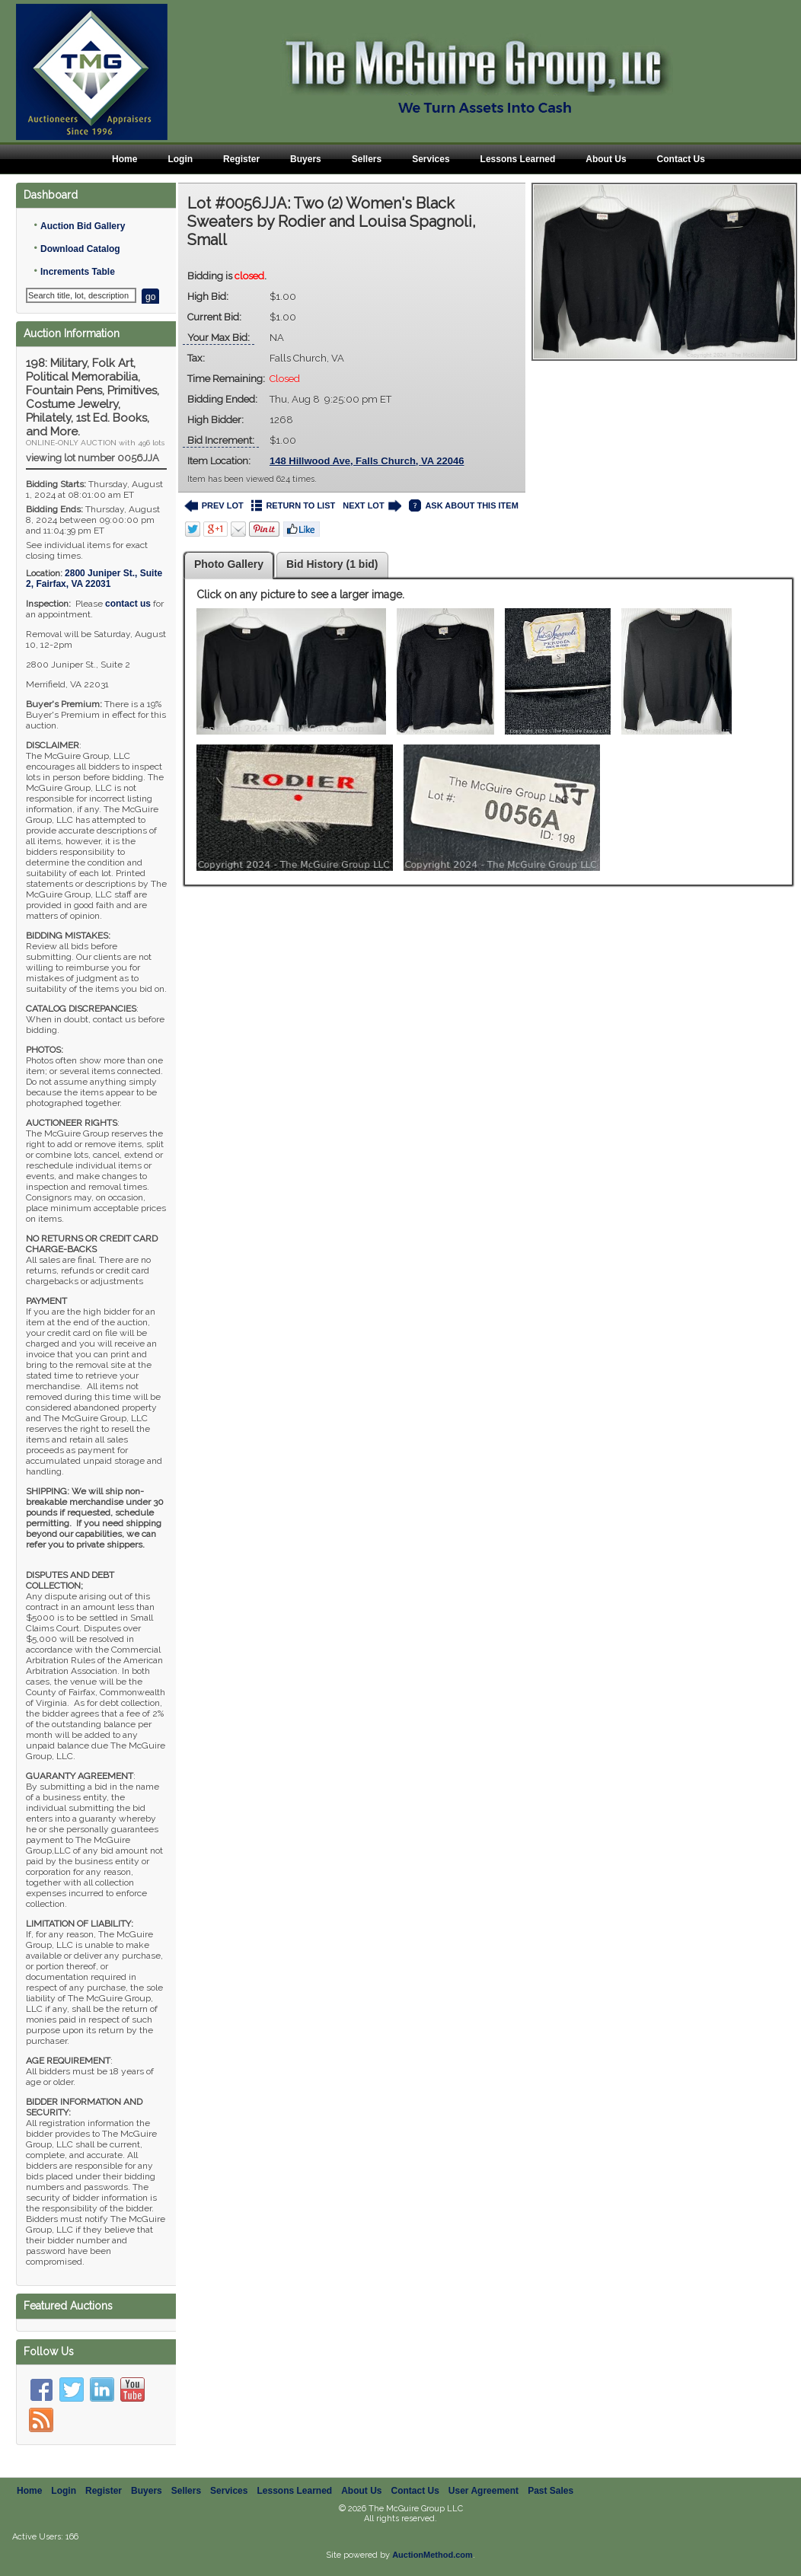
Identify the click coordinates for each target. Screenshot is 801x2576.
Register (241, 159)
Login (180, 159)
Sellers (366, 159)
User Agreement (483, 2490)
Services (430, 159)
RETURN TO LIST (293, 506)
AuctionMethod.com (432, 2554)
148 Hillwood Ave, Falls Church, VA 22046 (367, 461)
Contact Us (681, 159)
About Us (606, 159)
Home (124, 159)
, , (94, 578)
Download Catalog (80, 249)
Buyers (305, 159)
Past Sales (550, 2490)
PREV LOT (214, 506)
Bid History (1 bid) (332, 564)
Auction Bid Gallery (82, 226)
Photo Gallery (228, 564)
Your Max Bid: (218, 337)
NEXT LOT (372, 506)
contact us (128, 603)
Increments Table (77, 271)
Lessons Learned (518, 159)
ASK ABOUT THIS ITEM (463, 506)
